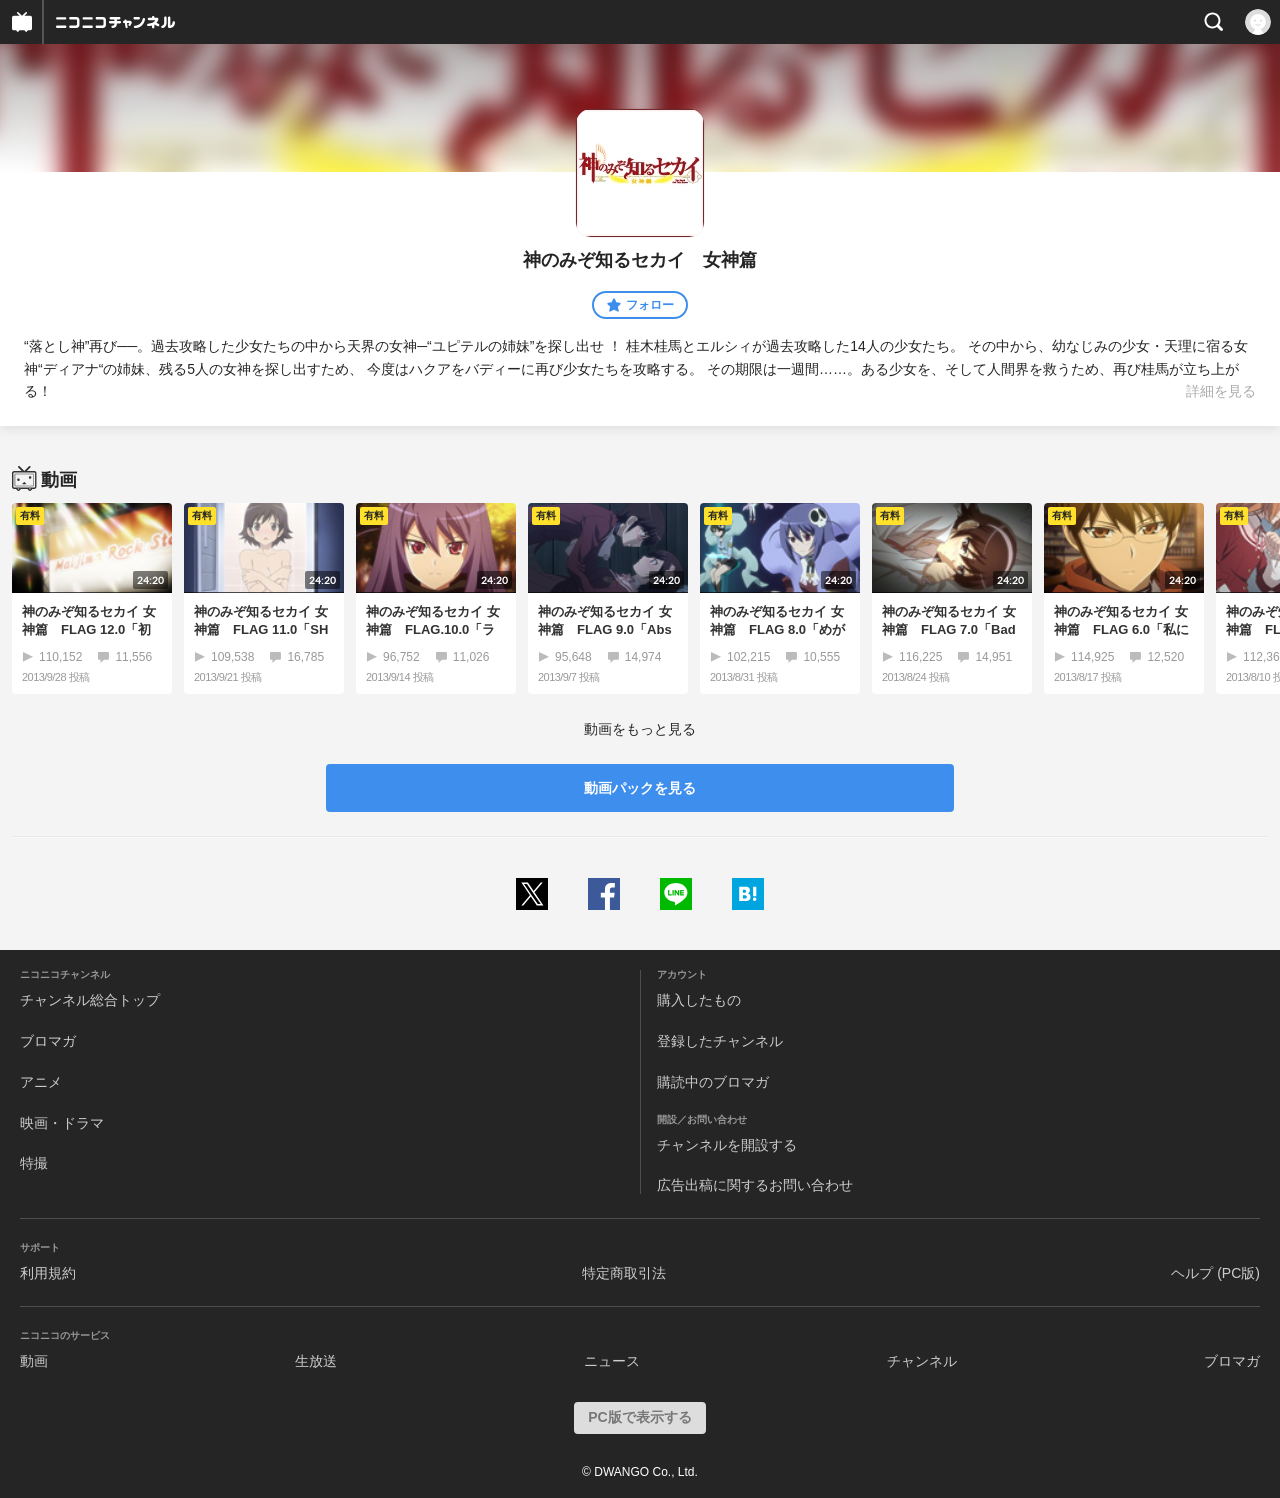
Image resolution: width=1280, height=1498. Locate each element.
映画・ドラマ (62, 1123)
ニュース (612, 1361)
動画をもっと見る (640, 729)
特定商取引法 (624, 1273)
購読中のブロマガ (713, 1082)
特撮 (34, 1163)
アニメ (41, 1082)
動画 (34, 1361)
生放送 (316, 1361)
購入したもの (699, 1000)
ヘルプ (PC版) (1215, 1273)
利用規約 (48, 1273)
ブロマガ (48, 1041)
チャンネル (922, 1361)
